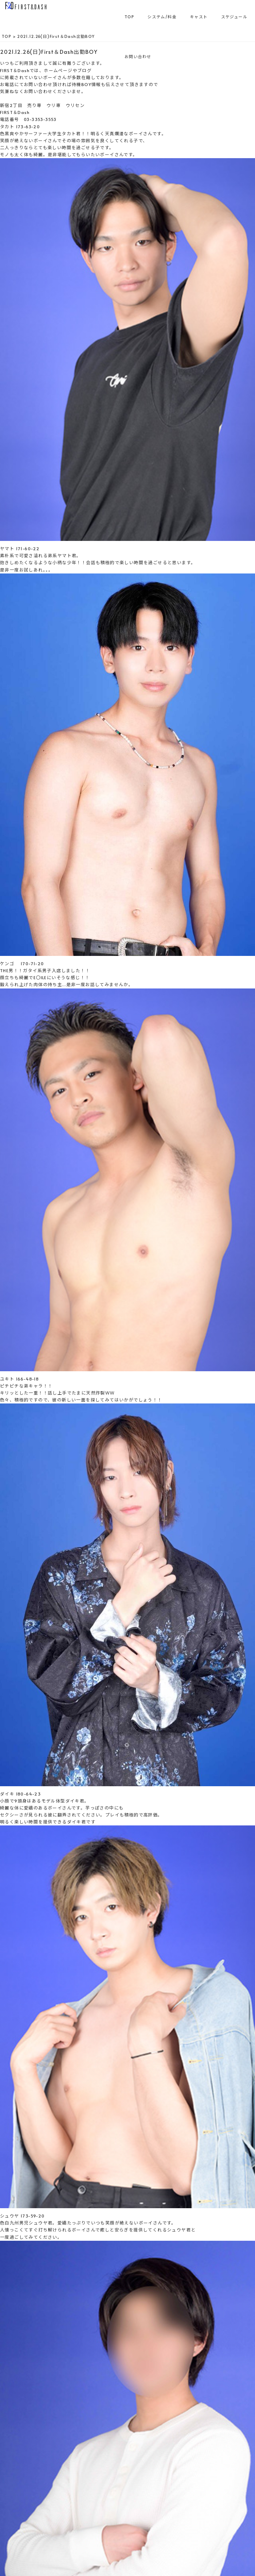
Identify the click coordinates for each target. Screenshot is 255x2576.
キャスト (199, 16)
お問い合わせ (138, 56)
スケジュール (234, 16)
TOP (129, 16)
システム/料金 (162, 16)
